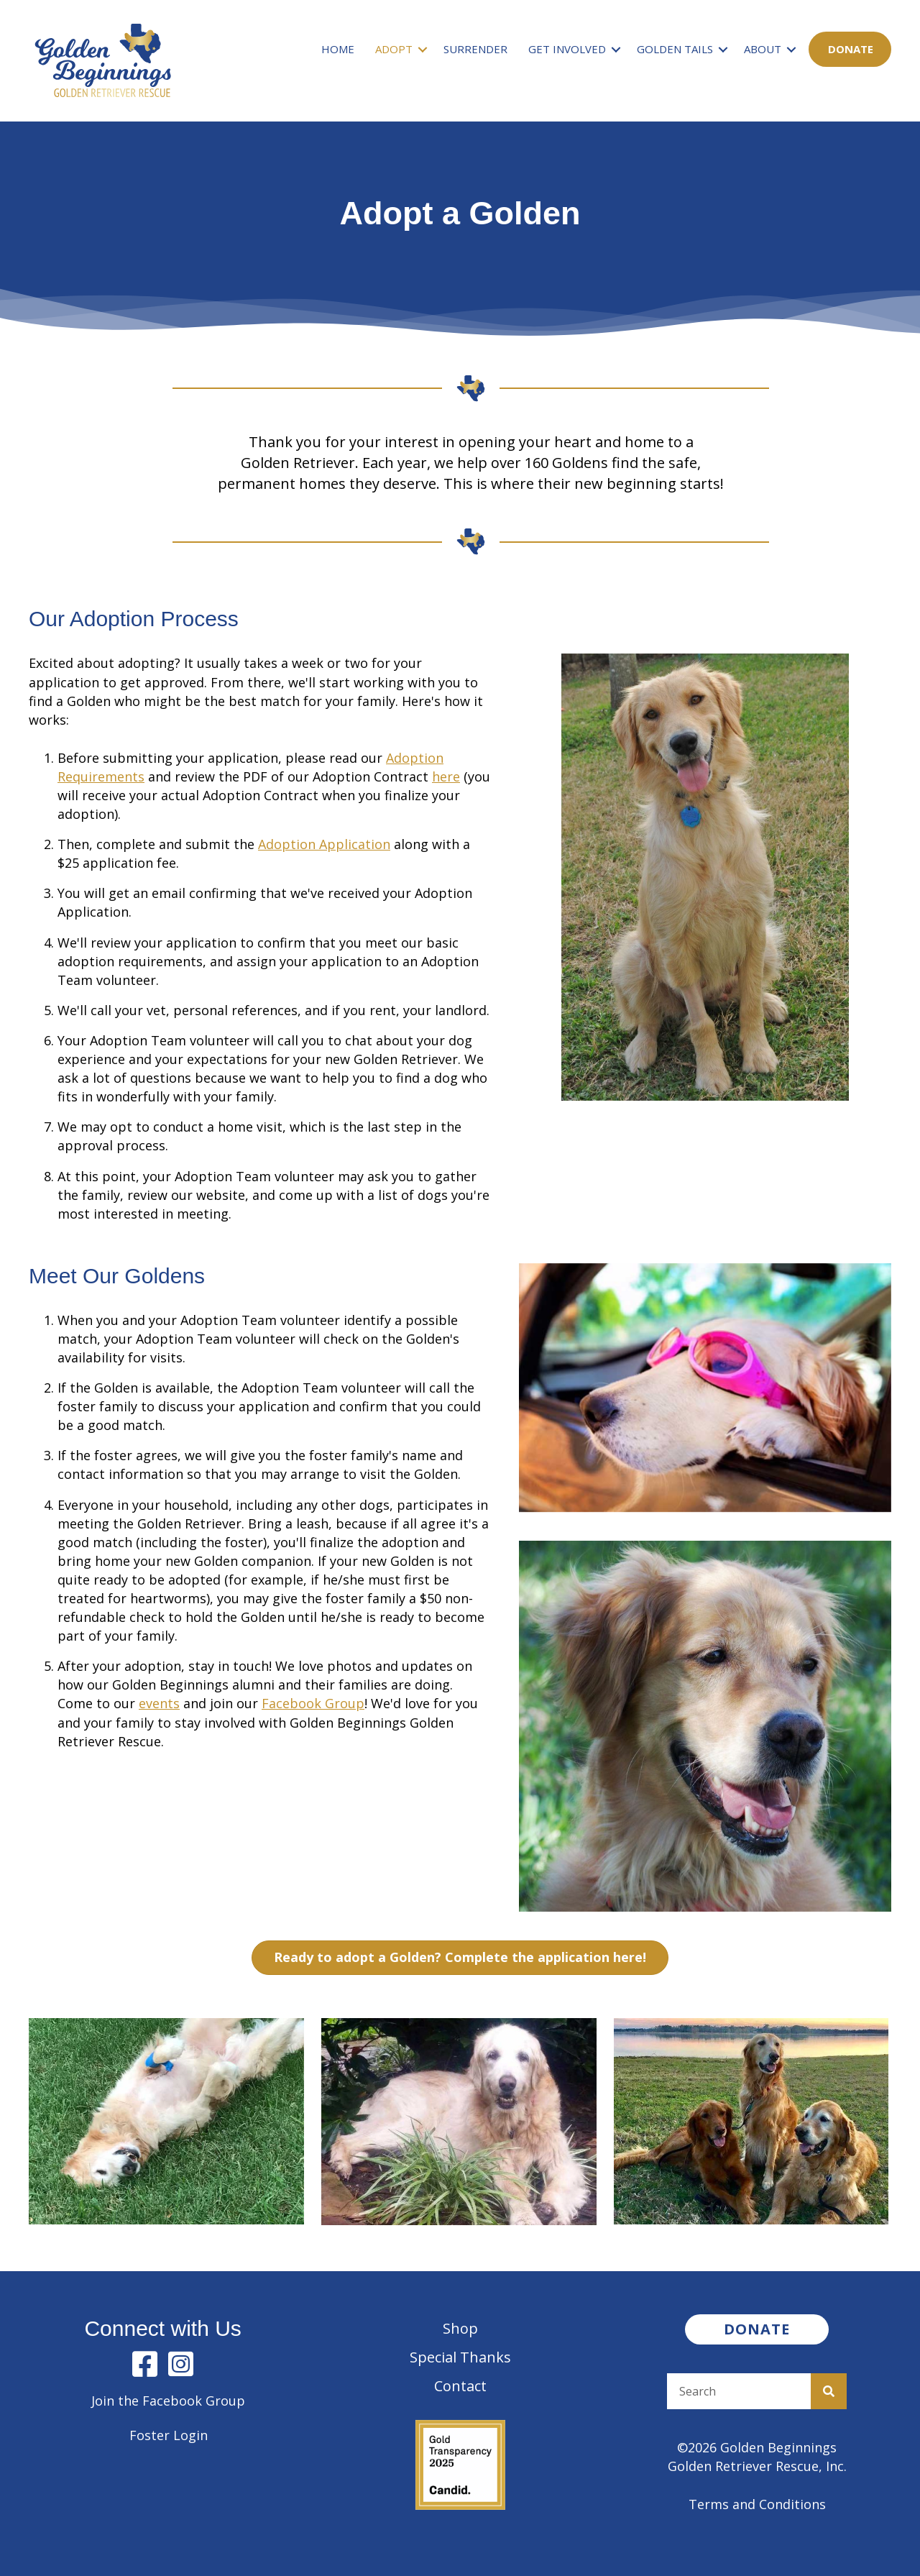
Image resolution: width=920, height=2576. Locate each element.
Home (337, 49)
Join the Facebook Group (168, 2400)
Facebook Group (313, 1703)
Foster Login (168, 2435)
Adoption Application (324, 844)
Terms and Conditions (757, 2504)
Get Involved (567, 49)
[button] (423, 49)
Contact (460, 2386)
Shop (460, 2328)
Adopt (394, 49)
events (159, 1703)
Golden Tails (675, 49)
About (762, 49)
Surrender (475, 49)
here (446, 776)
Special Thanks (460, 2357)
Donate (850, 49)
